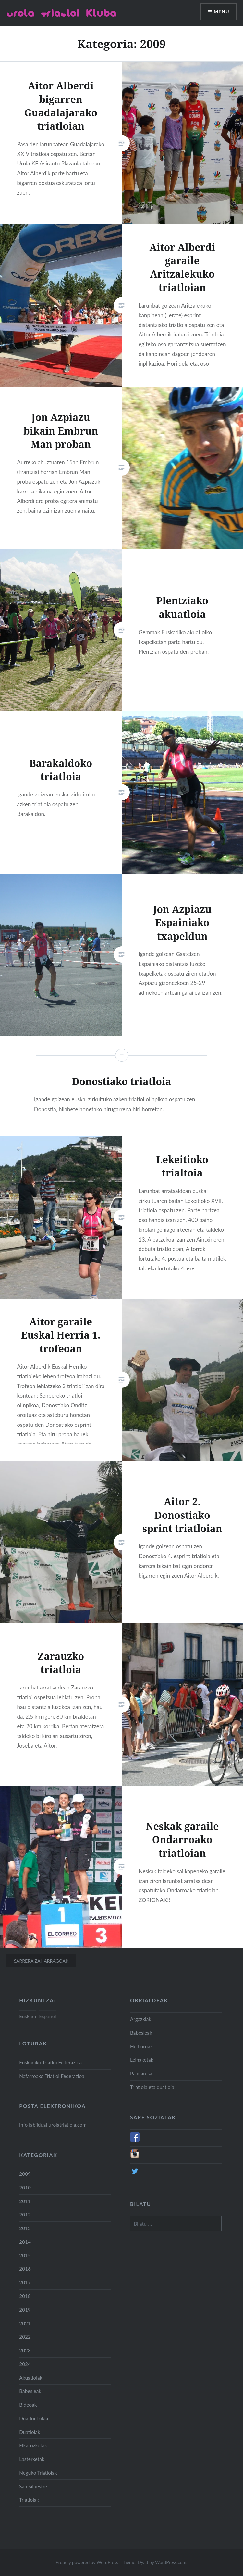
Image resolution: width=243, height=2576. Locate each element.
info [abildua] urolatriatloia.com (52, 2125)
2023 (25, 2350)
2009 (25, 2174)
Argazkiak (140, 2019)
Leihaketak (141, 2060)
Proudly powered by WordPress (87, 2562)
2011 (25, 2201)
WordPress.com (170, 2562)
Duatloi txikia (33, 2418)
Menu (221, 11)
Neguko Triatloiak (38, 2473)
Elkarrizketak (33, 2445)
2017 (25, 2282)
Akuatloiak (30, 2378)
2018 (25, 2296)
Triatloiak (29, 2500)
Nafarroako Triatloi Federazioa (51, 2076)
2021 (25, 2323)
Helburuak (141, 2046)
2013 (25, 2228)
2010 (25, 2187)
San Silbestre (33, 2486)
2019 (25, 2310)
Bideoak (28, 2405)
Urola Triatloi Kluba (61, 13)
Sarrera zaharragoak (41, 1961)
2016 (25, 2269)
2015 (25, 2255)
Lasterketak (31, 2459)
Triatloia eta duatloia (152, 2087)
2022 (25, 2337)
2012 (25, 2214)
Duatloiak (29, 2432)
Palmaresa (141, 2073)
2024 (25, 2364)
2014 (25, 2242)
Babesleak (141, 2033)
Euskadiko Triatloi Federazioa (50, 2062)
